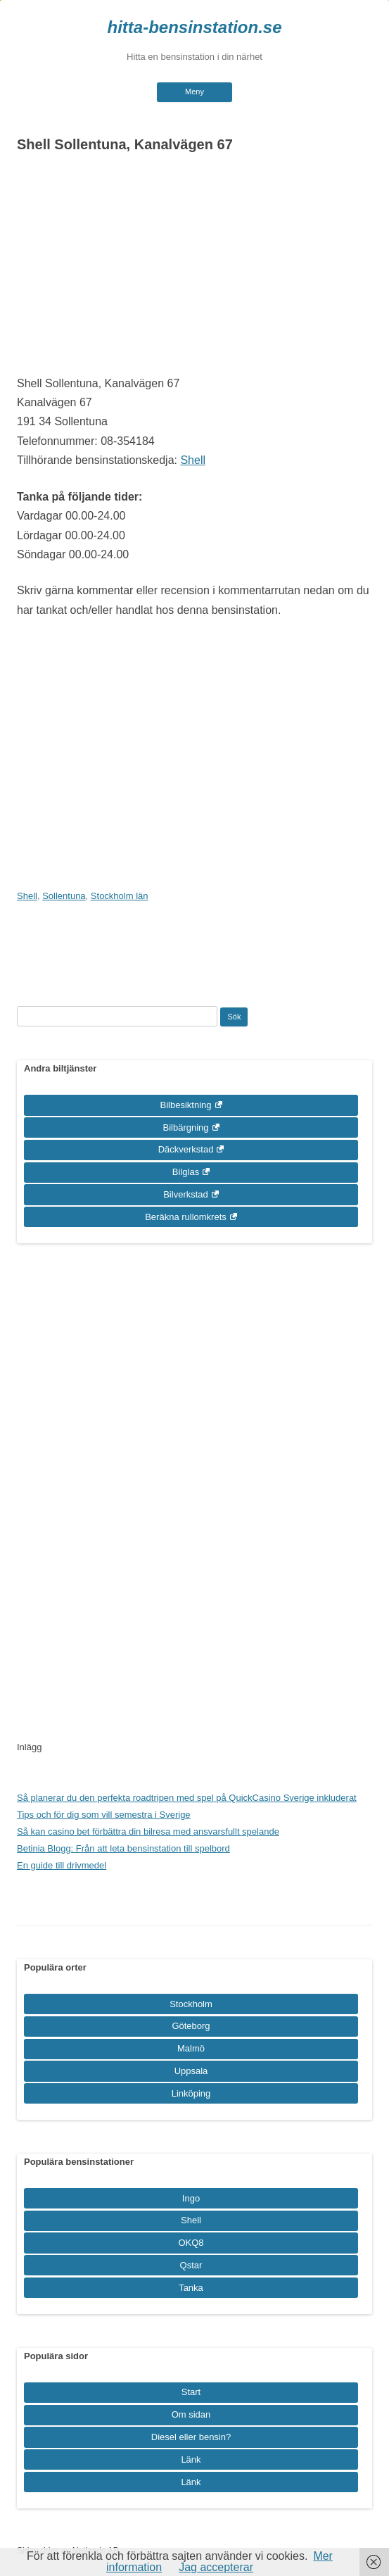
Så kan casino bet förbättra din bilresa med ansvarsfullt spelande (148, 1831)
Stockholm (191, 2004)
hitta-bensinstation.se (194, 27)
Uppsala (191, 2071)
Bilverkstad (185, 1194)
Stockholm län (119, 896)
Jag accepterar (216, 2567)
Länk (190, 2459)
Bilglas (185, 1172)
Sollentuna (63, 896)
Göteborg (191, 2026)
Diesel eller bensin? (191, 2437)
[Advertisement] (194, 268)
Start (190, 2392)
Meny (194, 91)
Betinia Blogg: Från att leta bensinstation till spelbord (123, 1848)
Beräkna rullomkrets (186, 1217)
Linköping (191, 2093)
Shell (192, 460)
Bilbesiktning (186, 1105)
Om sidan (191, 2414)
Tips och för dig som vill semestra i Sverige (104, 1814)
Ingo (191, 2198)
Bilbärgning (185, 1127)
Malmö (191, 2048)
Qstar (191, 2265)
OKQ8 (190, 2242)
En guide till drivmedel (61, 1865)
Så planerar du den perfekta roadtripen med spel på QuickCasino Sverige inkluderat (187, 1797)
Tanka (191, 2287)
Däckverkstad (186, 1149)
